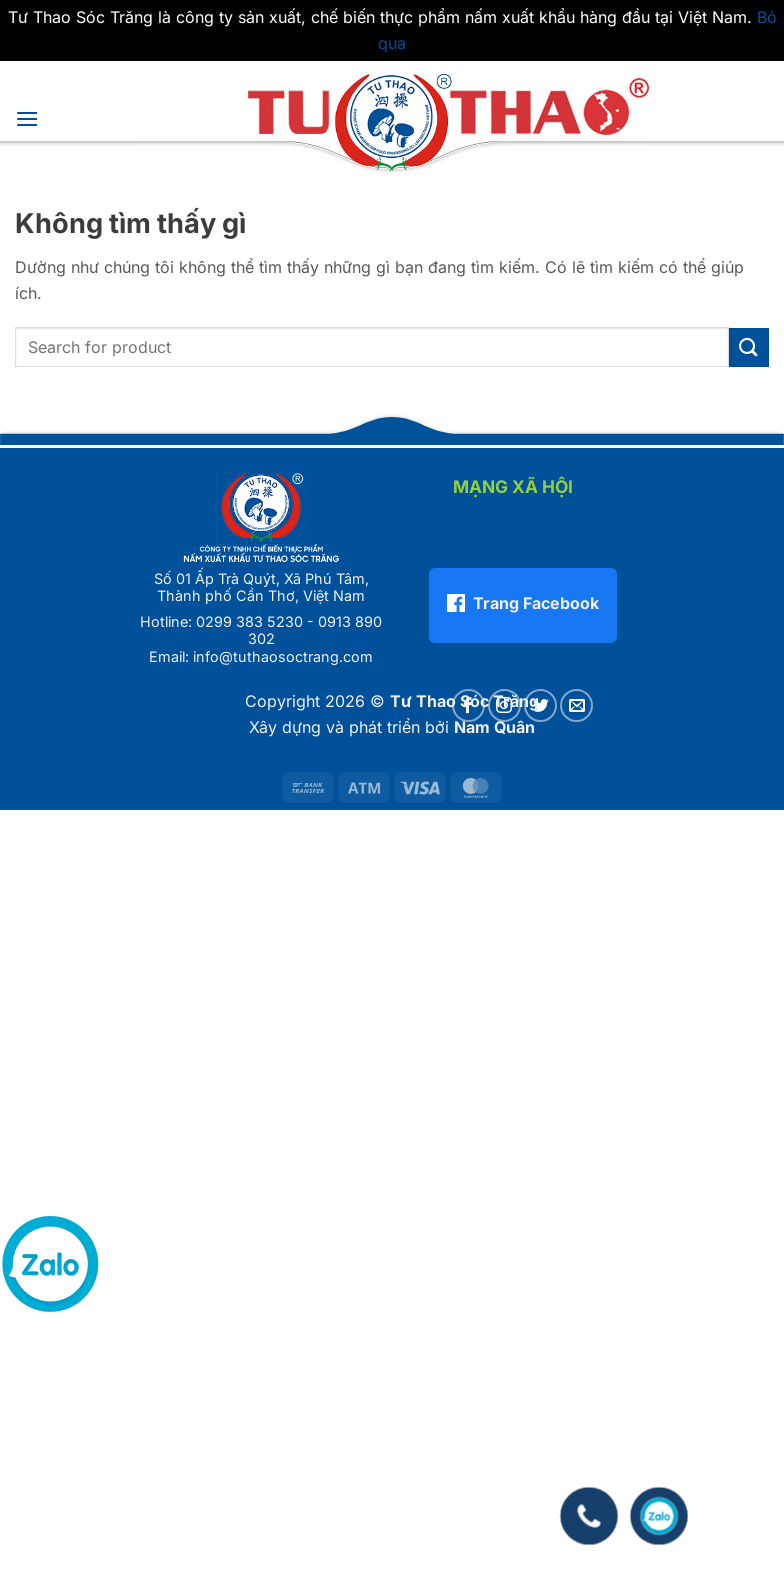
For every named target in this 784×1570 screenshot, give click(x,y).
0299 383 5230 (249, 621)
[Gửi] (749, 347)
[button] (27, 118)
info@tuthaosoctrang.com (283, 656)
